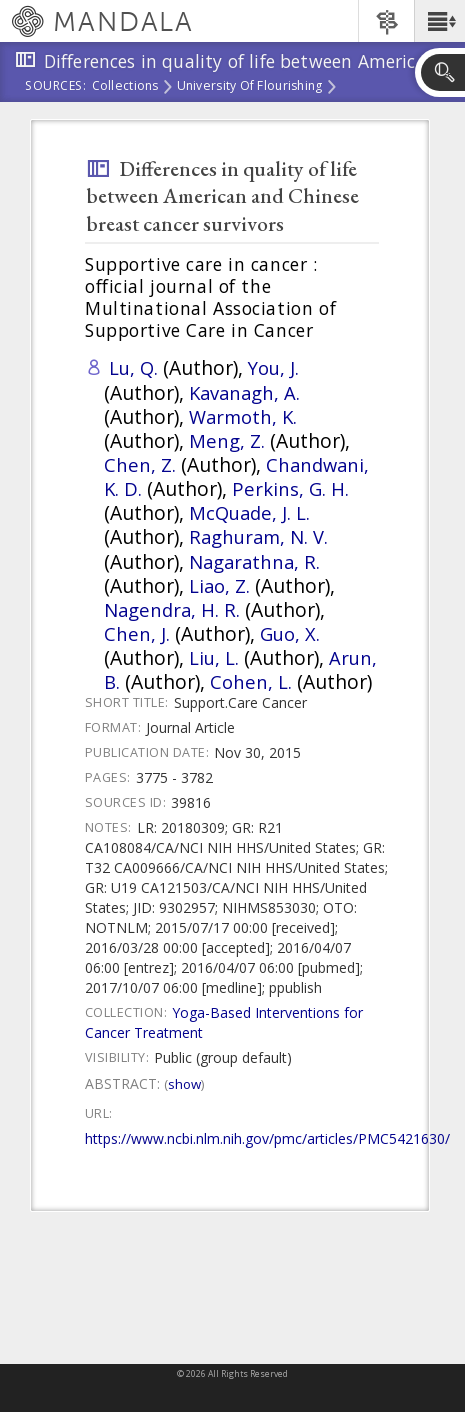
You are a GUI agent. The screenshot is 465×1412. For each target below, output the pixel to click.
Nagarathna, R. (254, 561)
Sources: (56, 87)
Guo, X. (290, 633)
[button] (439, 21)
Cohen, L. (251, 681)
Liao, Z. (219, 585)
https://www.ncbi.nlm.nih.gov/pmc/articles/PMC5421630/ (267, 1138)
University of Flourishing (250, 87)
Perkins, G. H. (290, 488)
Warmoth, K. (243, 416)
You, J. (273, 367)
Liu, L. (214, 657)
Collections (125, 87)
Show (184, 1084)
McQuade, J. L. (249, 512)
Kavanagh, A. (244, 392)
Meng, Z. (227, 440)
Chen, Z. (140, 464)
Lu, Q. (133, 367)
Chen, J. (137, 633)
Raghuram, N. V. (258, 536)
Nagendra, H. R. (172, 609)
